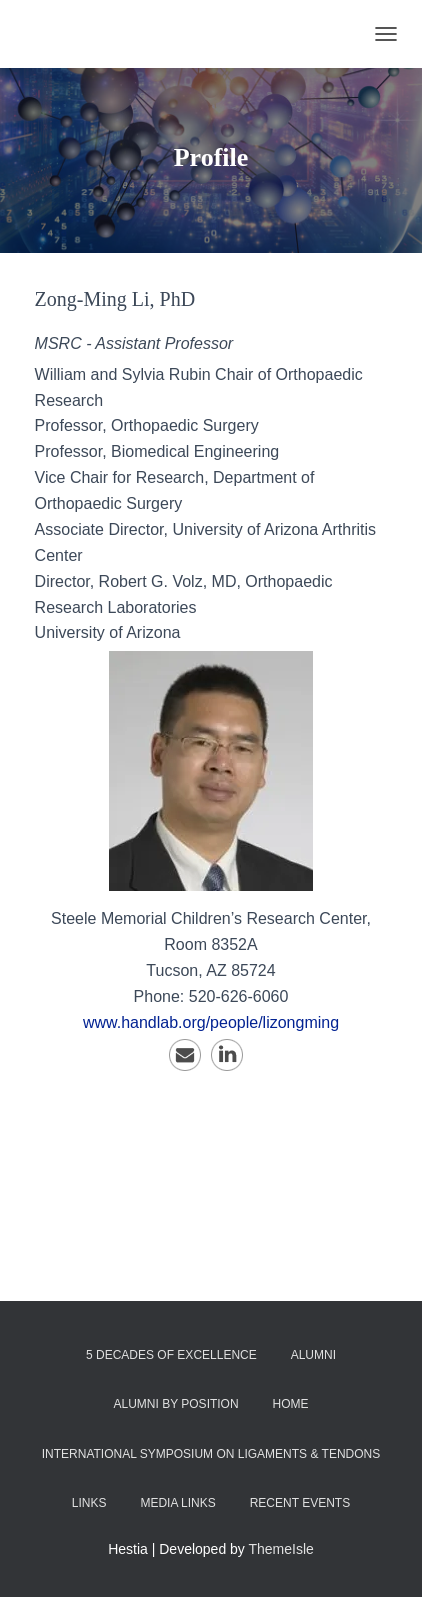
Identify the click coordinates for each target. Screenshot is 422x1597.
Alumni (313, 1355)
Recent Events (300, 1503)
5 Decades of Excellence (171, 1355)
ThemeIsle (281, 1549)
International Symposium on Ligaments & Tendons (211, 1454)
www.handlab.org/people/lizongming (211, 1022)
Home (291, 1404)
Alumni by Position (175, 1404)
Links (89, 1503)
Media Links (177, 1503)
